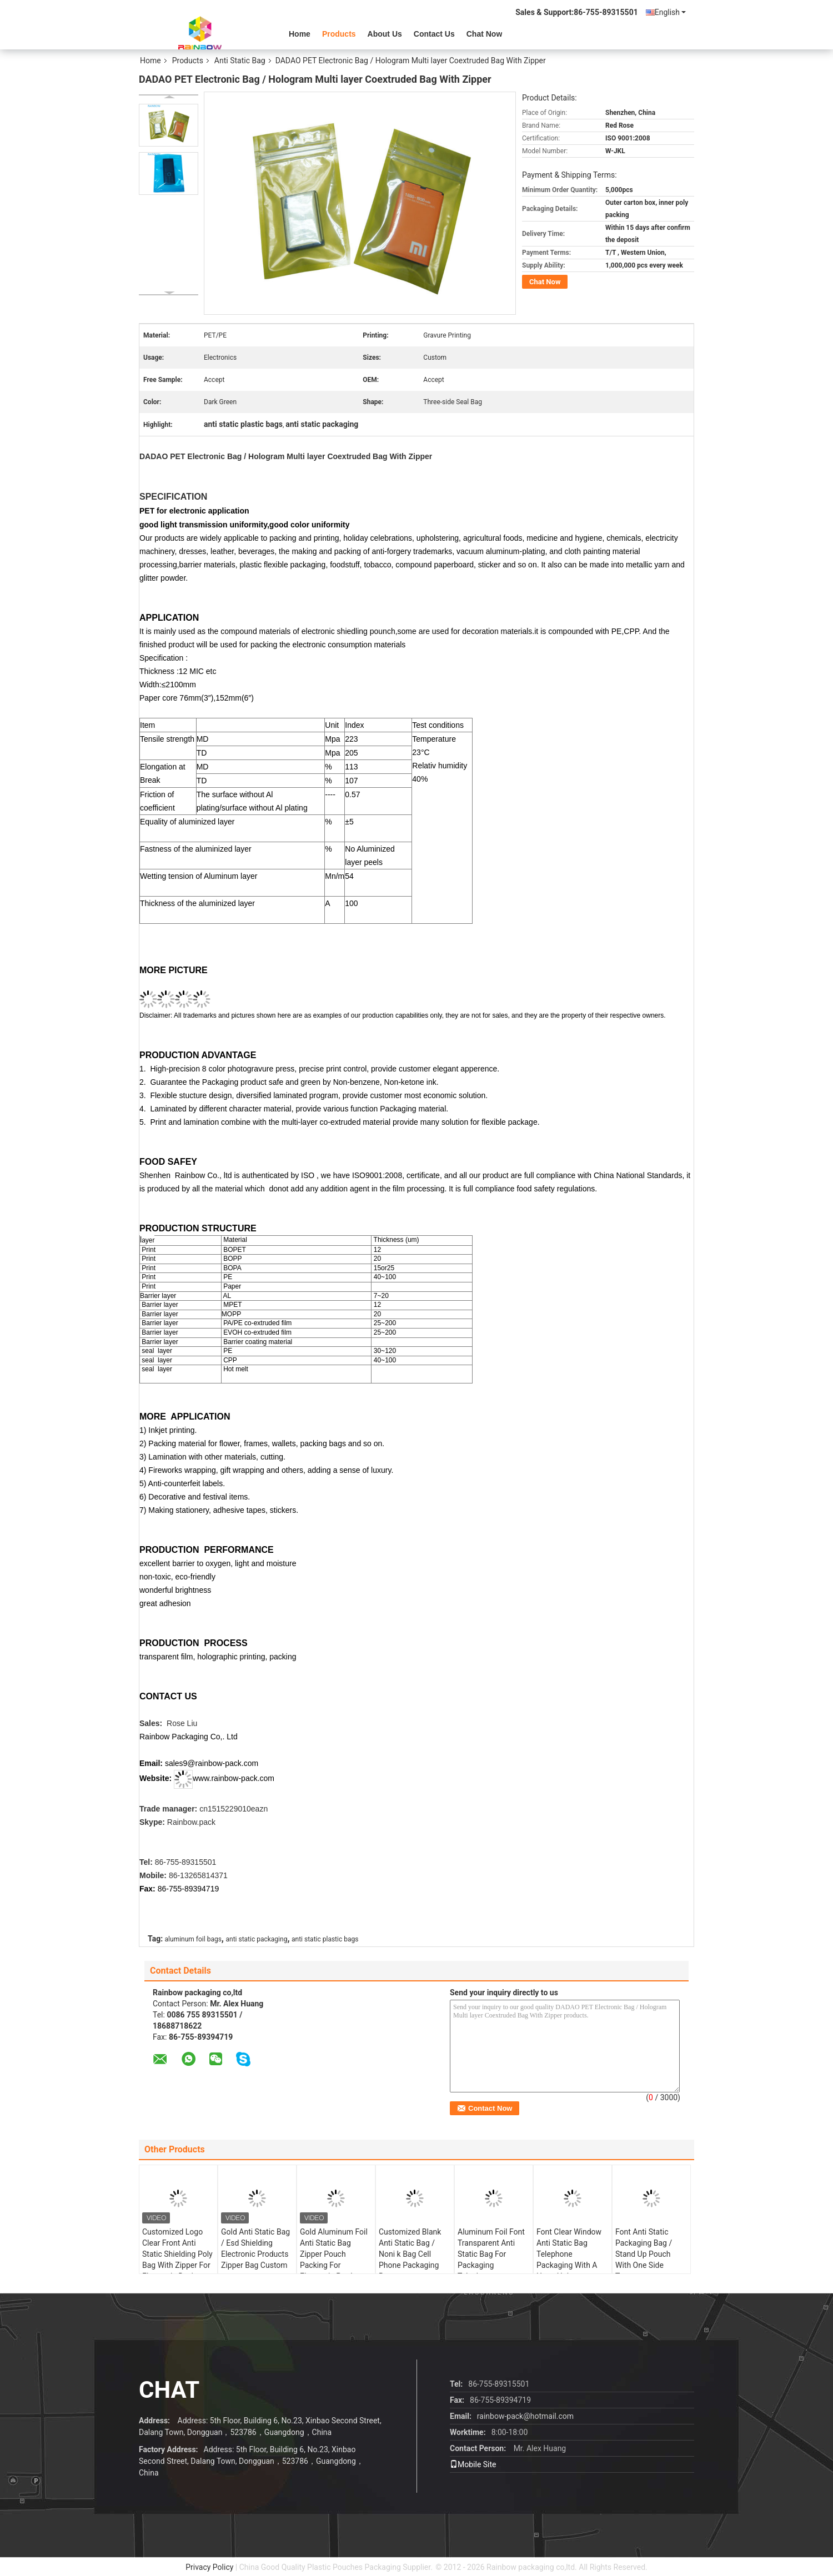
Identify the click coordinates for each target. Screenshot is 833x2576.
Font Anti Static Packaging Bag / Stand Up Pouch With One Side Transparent (643, 2254)
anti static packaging (256, 1939)
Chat (169, 2389)
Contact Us (434, 33)
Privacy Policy (209, 2567)
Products (339, 33)
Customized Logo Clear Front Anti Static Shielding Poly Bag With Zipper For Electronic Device (177, 2254)
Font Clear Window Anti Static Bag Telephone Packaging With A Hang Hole (568, 2254)
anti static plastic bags (325, 1939)
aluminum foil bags (193, 1939)
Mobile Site (473, 2464)
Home (299, 33)
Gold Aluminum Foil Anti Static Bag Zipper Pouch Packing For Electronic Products (334, 2254)
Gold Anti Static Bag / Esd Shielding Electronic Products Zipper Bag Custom (255, 2248)
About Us (385, 33)
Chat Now (484, 34)
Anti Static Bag (239, 60)
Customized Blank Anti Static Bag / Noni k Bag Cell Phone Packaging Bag (410, 2254)
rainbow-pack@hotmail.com (525, 2416)
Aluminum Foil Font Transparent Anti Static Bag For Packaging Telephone (491, 2254)
